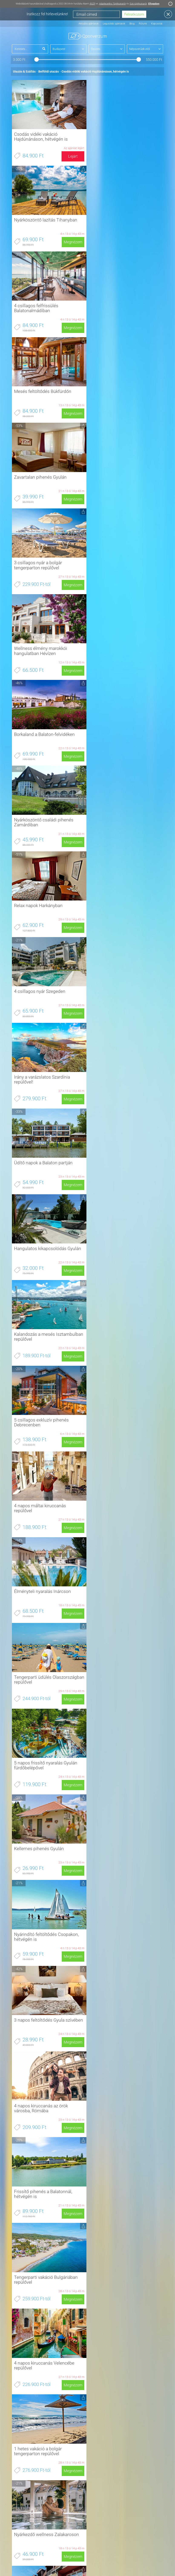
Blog (132, 23)
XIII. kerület (111, 2361)
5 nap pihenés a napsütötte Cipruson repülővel (119, 1666)
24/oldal (96, 2256)
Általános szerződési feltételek (127, 2488)
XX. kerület (99, 2371)
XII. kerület (92, 2361)
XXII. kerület (138, 2371)
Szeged (112, 2304)
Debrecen (116, 2284)
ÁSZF (92, 3)
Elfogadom (153, 3)
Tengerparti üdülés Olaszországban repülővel (48, 947)
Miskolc (117, 2294)
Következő (94, 2244)
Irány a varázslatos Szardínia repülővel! (120, 587)
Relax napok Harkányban (116, 494)
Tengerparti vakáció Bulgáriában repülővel (123, 1217)
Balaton (31, 2433)
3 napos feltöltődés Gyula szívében (47, 1124)
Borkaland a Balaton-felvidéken (122, 404)
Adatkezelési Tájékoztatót (112, 3)
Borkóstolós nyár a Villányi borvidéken (39, 2206)
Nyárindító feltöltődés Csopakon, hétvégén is (124, 1037)
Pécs (152, 2294)
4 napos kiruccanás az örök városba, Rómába (119, 1127)
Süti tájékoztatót (138, 3)
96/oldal (131, 2256)
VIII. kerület (19, 2361)
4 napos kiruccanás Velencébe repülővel (43, 1307)
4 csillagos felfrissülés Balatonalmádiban (35, 227)
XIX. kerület (80, 2371)
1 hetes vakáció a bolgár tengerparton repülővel (115, 1307)
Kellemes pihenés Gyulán (38, 1034)
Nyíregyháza (135, 2294)
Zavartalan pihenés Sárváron (120, 1394)
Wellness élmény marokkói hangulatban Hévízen (39, 407)
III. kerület (67, 2350)
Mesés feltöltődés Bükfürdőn (120, 224)
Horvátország (50, 2433)
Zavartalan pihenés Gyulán (39, 314)
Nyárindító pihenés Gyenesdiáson (125, 2024)
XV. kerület (149, 2361)
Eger (130, 2284)
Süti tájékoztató (127, 2478)
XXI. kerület (118, 2371)
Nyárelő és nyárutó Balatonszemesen (110, 1756)
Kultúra (37, 2304)
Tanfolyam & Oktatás (60, 2304)
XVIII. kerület (60, 2371)
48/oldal (113, 2256)
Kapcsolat (156, 23)
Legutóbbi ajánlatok (114, 23)
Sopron (97, 2304)
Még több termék (55, 2324)
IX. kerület (38, 2361)
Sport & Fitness (53, 2294)
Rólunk (143, 23)
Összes (17, 2284)
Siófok (16, 2433)
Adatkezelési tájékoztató (127, 2468)
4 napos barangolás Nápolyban (122, 2203)
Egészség (75, 2284)
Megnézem (150, 156)
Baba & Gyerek (47, 2314)
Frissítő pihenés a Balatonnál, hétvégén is (42, 1217)
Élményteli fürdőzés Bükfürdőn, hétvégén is (44, 1936)
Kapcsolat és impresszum (127, 2518)
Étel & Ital (33, 2284)
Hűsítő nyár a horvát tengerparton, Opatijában (125, 1486)
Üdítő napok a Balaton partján (42, 674)
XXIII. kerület (20, 2381)
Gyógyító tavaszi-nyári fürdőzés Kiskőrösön (122, 1846)
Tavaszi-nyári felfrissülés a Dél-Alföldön (43, 2026)
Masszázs (70, 2433)
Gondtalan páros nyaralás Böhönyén (117, 1936)
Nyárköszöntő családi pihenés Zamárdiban (42, 497)
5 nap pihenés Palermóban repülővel (39, 1666)
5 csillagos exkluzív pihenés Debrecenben (119, 767)
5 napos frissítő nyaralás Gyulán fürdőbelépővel (123, 947)
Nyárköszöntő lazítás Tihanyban (123, 134)
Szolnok (152, 2304)
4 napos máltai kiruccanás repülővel (39, 857)
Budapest (98, 2284)
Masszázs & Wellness (25, 2294)
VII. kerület (139, 2350)
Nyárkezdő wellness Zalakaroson (45, 1394)
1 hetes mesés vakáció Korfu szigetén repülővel (41, 1576)
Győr (143, 2284)
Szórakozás (19, 2304)
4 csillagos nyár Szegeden (38, 584)
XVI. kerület (19, 2371)
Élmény (73, 2294)
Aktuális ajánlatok (89, 23)
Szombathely (100, 2314)
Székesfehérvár (132, 2304)
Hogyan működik (127, 2498)
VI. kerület (120, 2350)
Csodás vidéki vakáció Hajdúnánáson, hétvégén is (40, 137)
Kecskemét (99, 2294)
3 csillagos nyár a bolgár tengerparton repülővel (116, 317)
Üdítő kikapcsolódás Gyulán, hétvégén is (119, 1576)
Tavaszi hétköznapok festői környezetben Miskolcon (40, 1756)
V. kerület (103, 2350)
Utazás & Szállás (22, 2314)
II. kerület (50, 2350)
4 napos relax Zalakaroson (39, 1484)
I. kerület (33, 2350)
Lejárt (72, 156)
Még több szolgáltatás (25, 2324)
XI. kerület (73, 2361)
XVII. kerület (39, 2371)
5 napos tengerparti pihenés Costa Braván (47, 1846)
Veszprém (120, 2314)
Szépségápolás (54, 2284)
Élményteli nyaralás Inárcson (120, 854)
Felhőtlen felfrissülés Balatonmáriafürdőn (112, 2116)
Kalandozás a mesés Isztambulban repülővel (47, 767)
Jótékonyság (69, 2314)
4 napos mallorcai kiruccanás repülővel (42, 2116)
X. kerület (56, 2361)
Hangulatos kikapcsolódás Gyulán (125, 674)
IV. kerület (85, 2350)
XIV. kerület (130, 2361)
